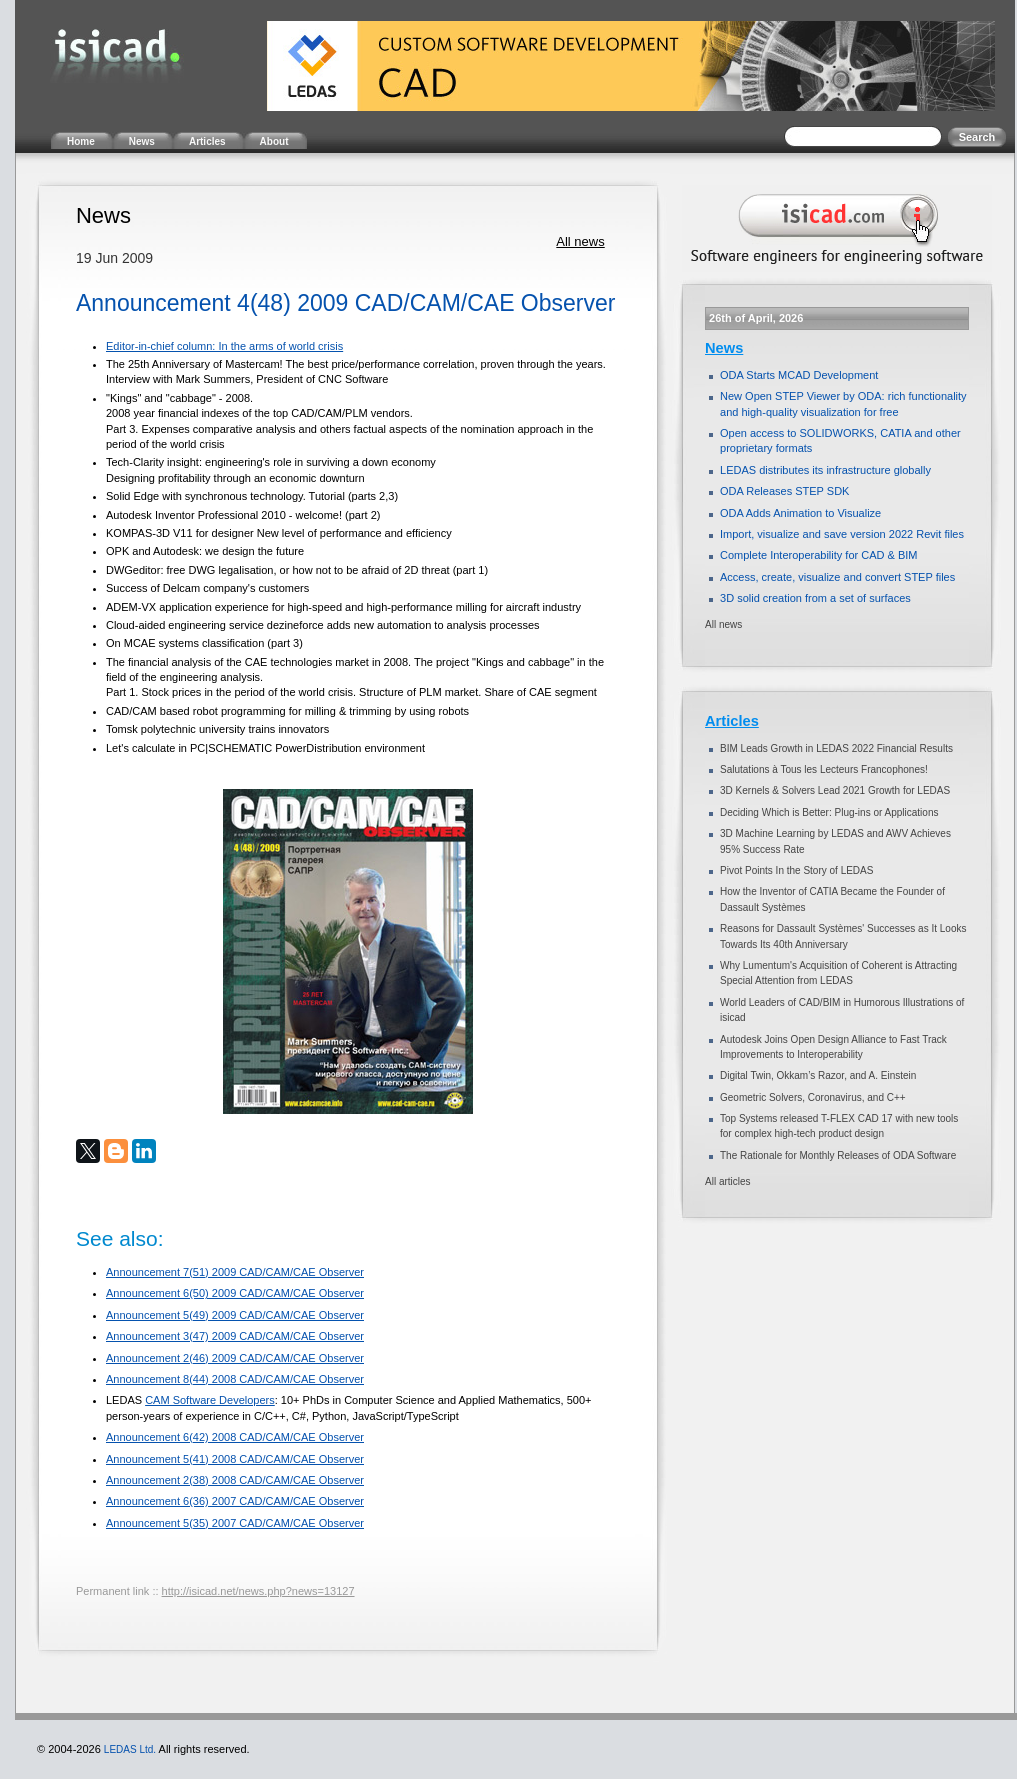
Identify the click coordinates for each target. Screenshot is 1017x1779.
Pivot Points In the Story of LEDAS (796, 870)
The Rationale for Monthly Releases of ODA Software (838, 1155)
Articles (732, 721)
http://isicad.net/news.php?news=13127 (258, 1591)
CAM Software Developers (210, 1400)
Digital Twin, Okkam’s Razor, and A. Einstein (818, 1075)
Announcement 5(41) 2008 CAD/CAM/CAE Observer (235, 1459)
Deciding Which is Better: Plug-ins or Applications (829, 812)
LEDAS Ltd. (130, 1749)
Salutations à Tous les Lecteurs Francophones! (824, 769)
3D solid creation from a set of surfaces (815, 598)
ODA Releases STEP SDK (784, 491)
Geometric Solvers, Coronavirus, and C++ (813, 1097)
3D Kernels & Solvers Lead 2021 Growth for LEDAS (835, 790)
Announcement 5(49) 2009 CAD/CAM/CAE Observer (235, 1315)
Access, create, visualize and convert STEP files (837, 577)
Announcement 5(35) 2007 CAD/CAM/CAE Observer (235, 1523)
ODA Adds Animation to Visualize (800, 513)
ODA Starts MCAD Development (799, 375)
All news (580, 241)
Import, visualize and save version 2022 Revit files (842, 534)
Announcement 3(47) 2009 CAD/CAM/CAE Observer (235, 1336)
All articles (728, 1181)
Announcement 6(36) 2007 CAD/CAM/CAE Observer (235, 1501)
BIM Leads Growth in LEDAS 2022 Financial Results (836, 748)
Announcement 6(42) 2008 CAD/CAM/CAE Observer (235, 1437)
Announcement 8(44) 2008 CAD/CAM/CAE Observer (235, 1379)
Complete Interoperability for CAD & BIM (818, 555)
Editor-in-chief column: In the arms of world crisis (224, 346)
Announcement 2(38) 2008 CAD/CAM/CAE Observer (235, 1480)
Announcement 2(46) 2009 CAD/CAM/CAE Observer (235, 1358)
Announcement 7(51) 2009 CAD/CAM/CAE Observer (235, 1272)
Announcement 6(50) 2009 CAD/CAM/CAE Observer (235, 1293)
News (724, 348)
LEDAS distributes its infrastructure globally (825, 470)
